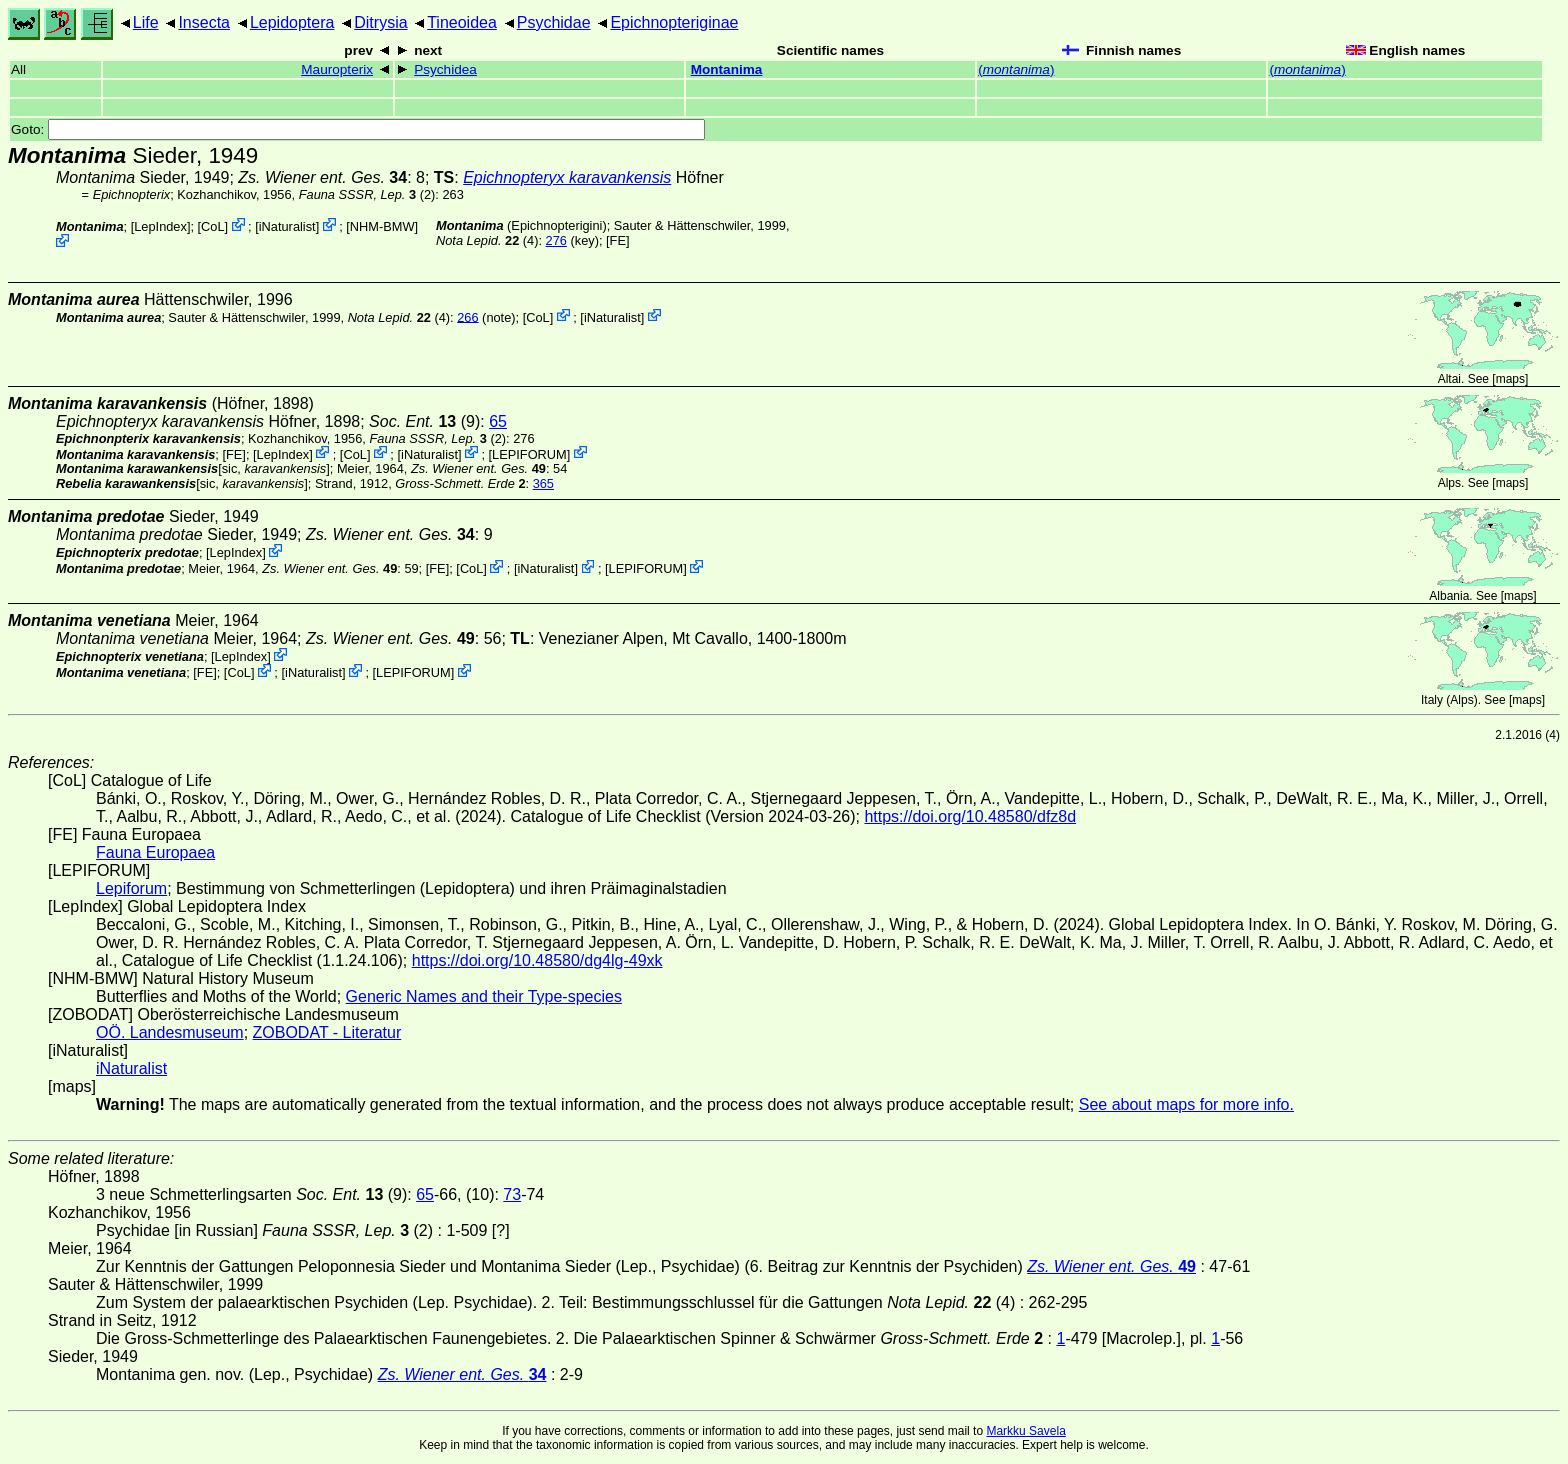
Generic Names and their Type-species (484, 996)
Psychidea (445, 69)
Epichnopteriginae (674, 22)
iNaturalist (287, 226)
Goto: (358, 129)
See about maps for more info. (1186, 1104)
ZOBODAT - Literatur (327, 1032)
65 (498, 421)
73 (512, 1194)
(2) (367, 194)
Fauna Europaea (155, 852)
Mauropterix (337, 69)
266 (467, 316)
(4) (487, 240)
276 (556, 240)
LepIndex (160, 226)
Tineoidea (462, 22)
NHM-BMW (382, 226)
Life (146, 22)
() (1016, 69)
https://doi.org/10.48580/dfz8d (970, 816)
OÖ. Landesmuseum (170, 1032)
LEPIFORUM (529, 453)
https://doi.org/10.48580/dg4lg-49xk (537, 960)
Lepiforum (131, 888)
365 (543, 483)
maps (1510, 379)
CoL (212, 226)
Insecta (204, 22)
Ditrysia (380, 22)
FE (618, 240)
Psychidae (554, 22)
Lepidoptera (292, 22)
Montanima (727, 69)
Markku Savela (1025, 1431)
